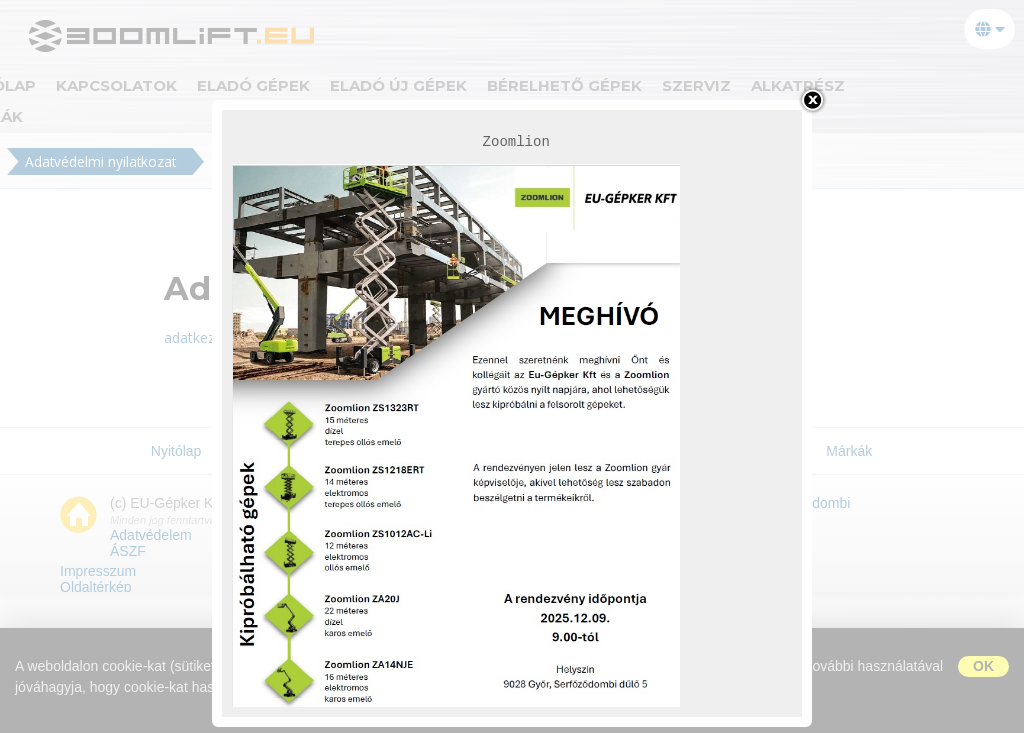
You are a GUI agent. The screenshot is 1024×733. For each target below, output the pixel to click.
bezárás (812, 100)
